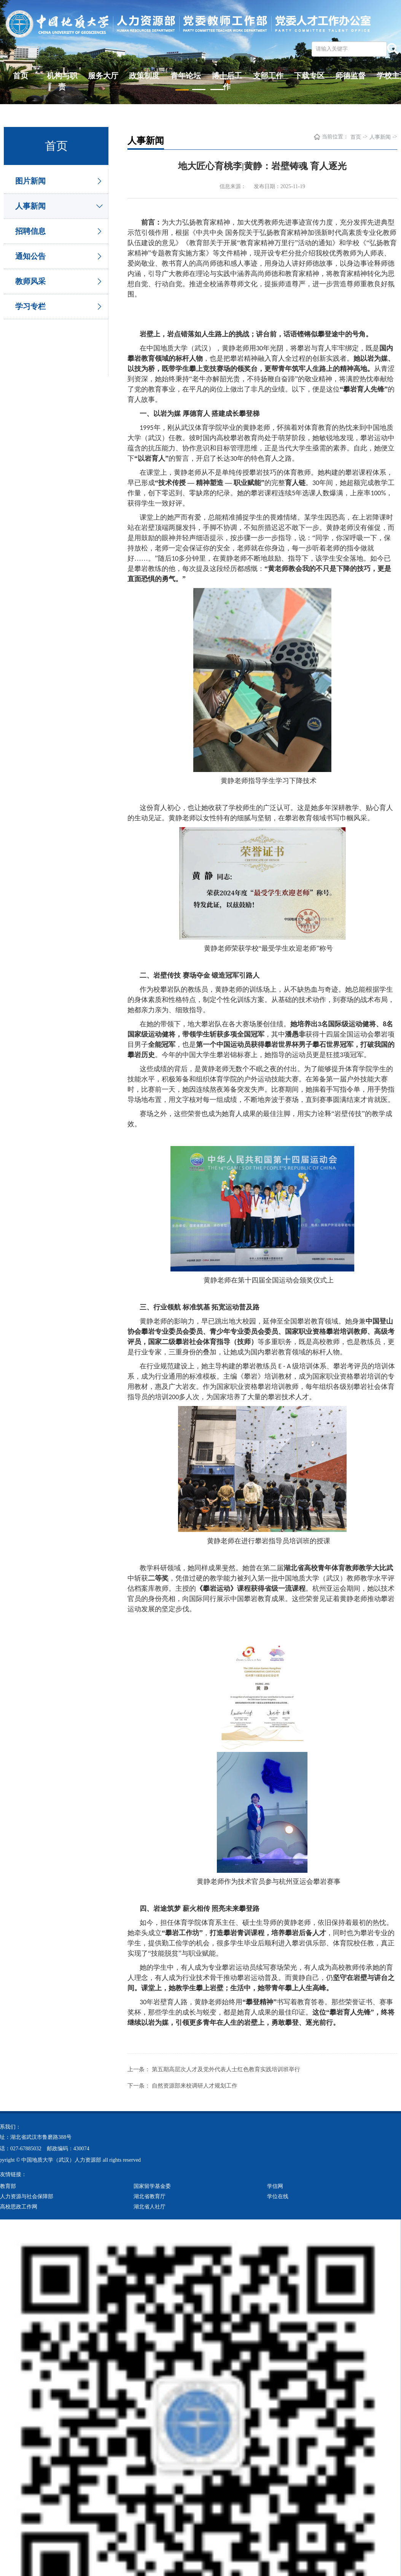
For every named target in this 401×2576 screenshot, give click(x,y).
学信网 (275, 2186)
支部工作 (268, 75)
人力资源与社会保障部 (26, 2196)
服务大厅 (103, 75)
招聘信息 (30, 231)
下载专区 (309, 75)
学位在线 (277, 2196)
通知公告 (30, 256)
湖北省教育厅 (149, 2196)
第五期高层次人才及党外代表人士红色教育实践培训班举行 (226, 2069)
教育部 (8, 2186)
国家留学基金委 (152, 2186)
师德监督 (350, 75)
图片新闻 (30, 181)
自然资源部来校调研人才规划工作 (194, 2085)
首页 (20, 75)
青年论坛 (185, 75)
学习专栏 (30, 306)
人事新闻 (30, 206)
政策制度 (144, 75)
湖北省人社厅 (149, 2206)
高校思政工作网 (18, 2206)
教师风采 (30, 281)
